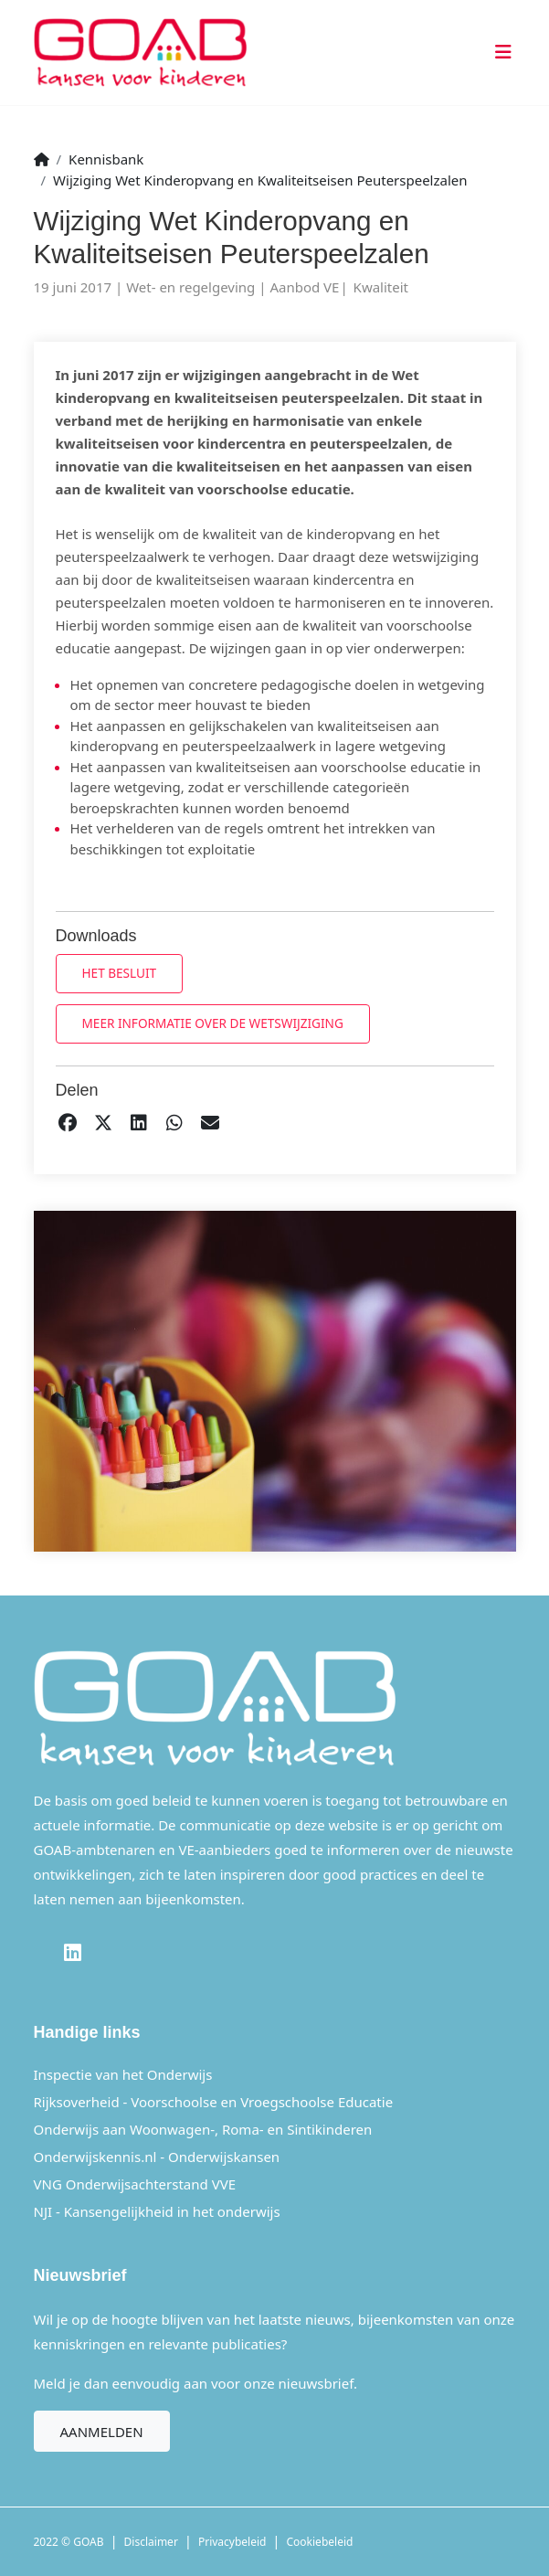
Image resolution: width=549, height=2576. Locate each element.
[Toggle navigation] (500, 53)
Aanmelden (101, 2431)
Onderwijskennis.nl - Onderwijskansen (157, 2156)
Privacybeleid (232, 2541)
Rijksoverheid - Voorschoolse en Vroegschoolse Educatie (214, 2102)
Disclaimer (151, 2541)
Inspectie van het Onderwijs (123, 2074)
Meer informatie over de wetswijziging (212, 1023)
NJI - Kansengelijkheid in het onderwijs (157, 2211)
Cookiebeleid (320, 2541)
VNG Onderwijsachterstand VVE (135, 2184)
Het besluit (119, 972)
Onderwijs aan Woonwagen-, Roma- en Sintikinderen (203, 2129)
